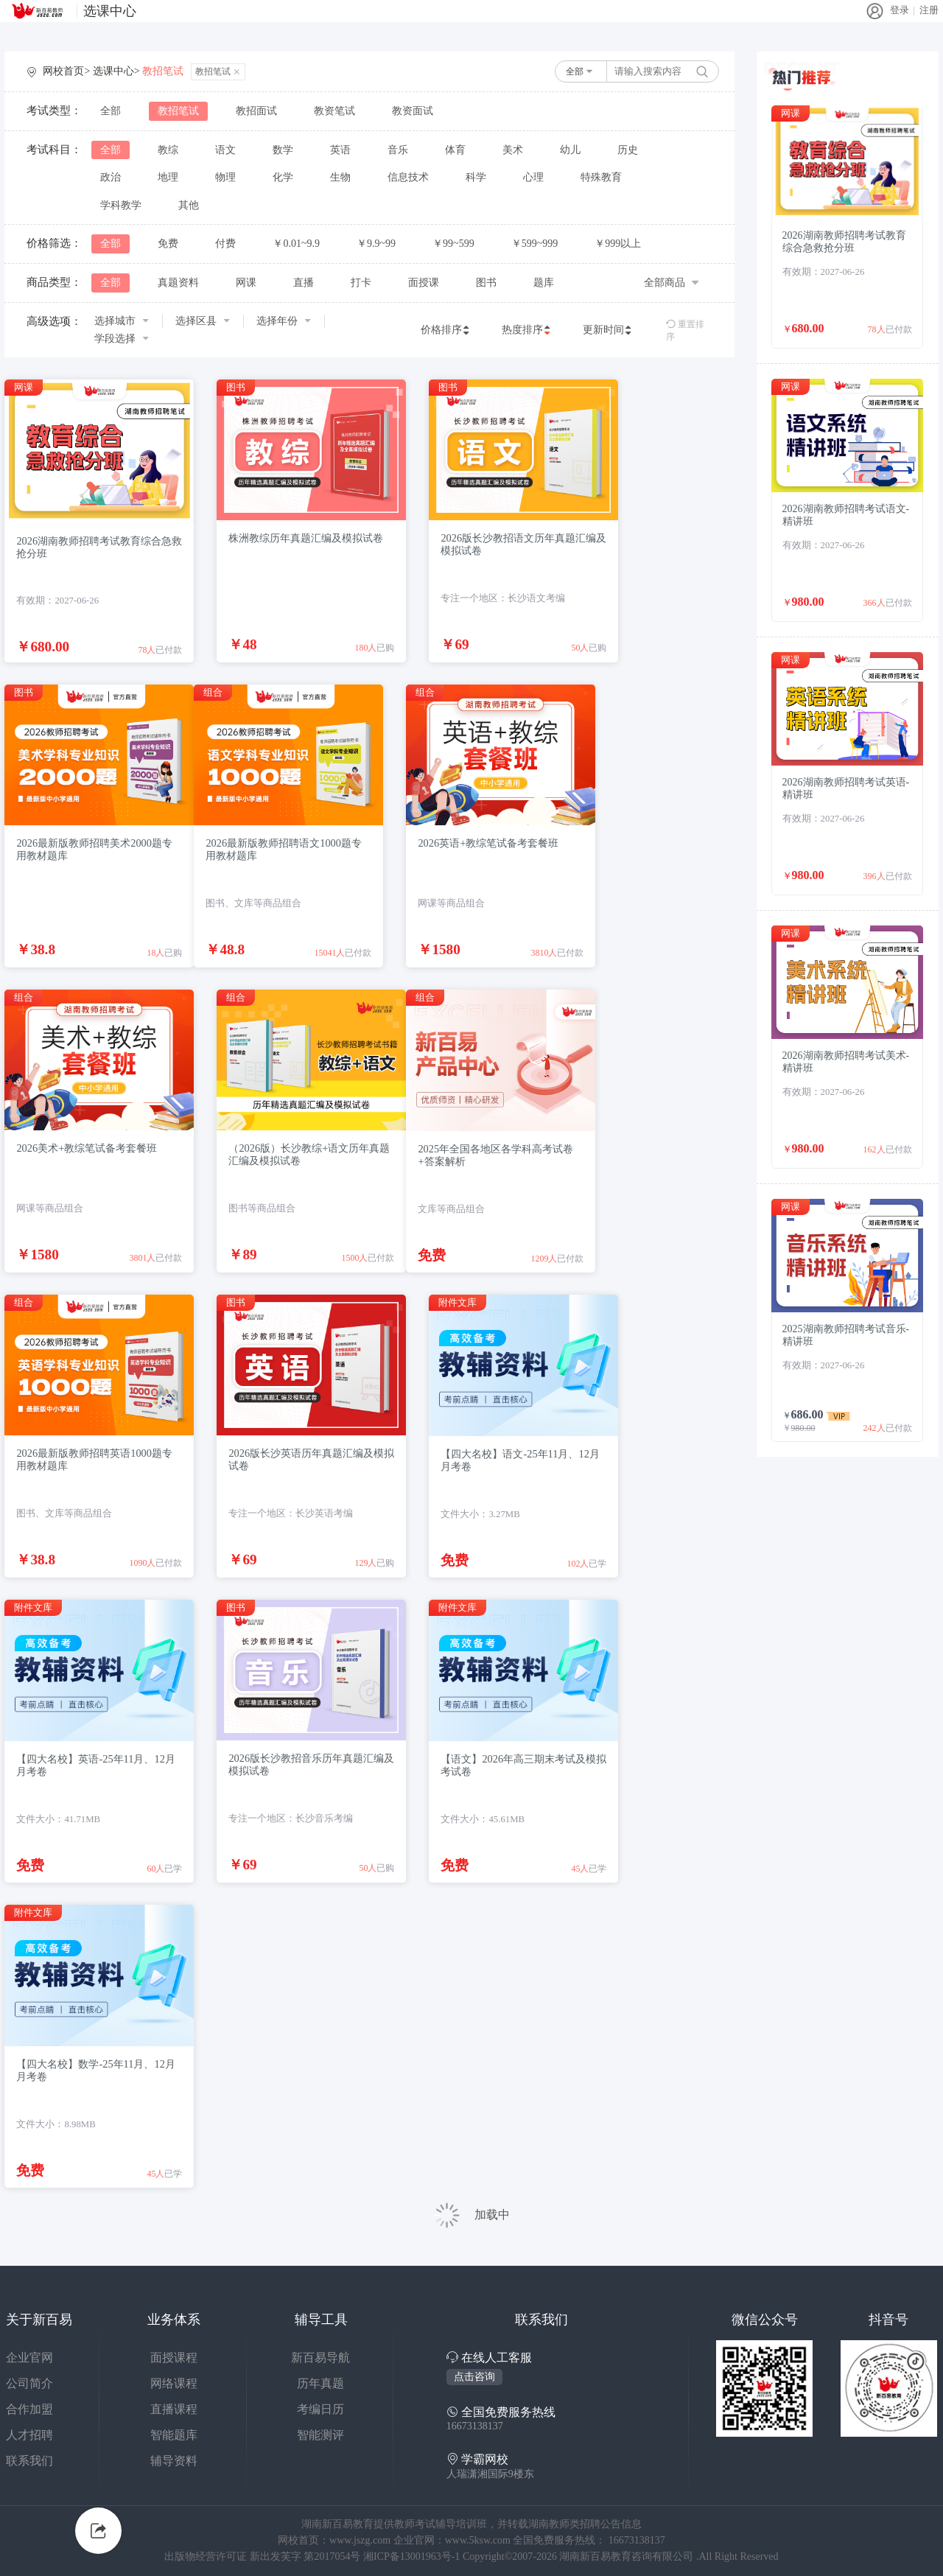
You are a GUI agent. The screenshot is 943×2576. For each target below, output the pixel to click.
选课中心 (109, 11)
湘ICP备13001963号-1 (413, 2556)
